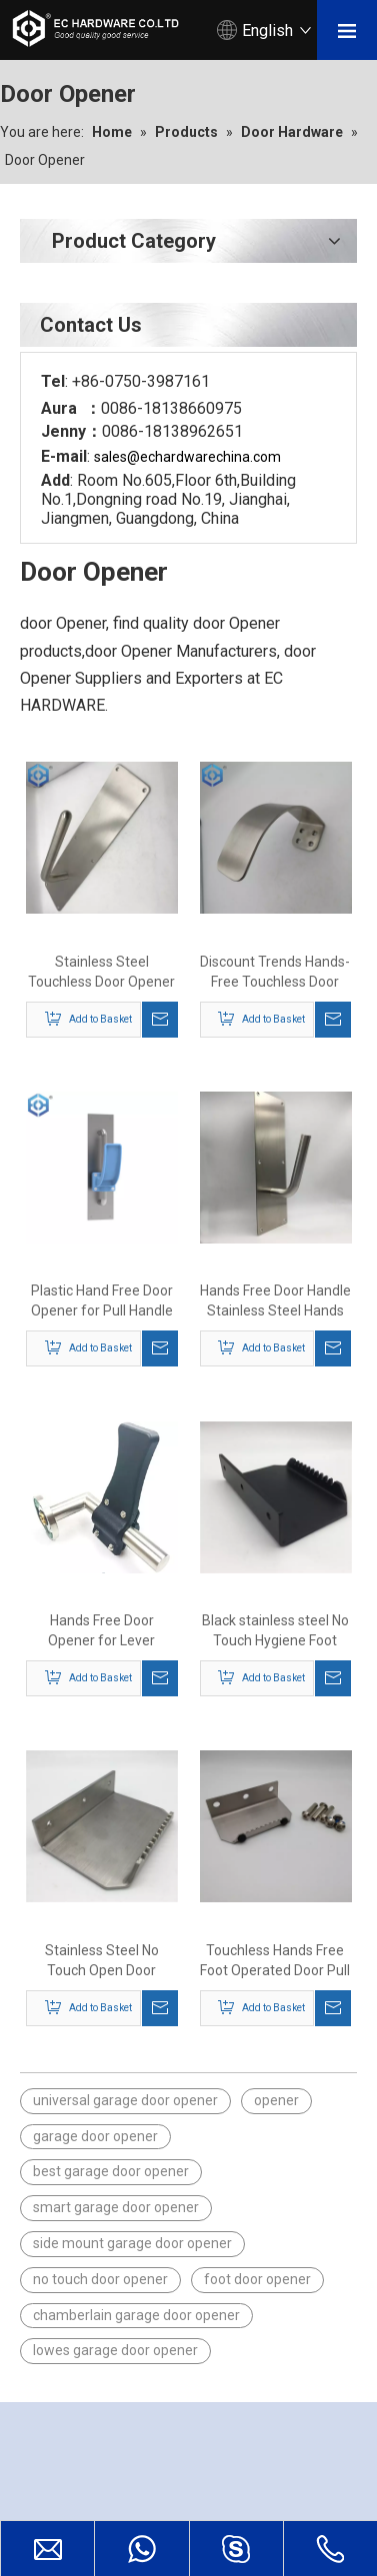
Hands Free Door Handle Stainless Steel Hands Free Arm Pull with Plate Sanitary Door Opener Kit (275, 1301)
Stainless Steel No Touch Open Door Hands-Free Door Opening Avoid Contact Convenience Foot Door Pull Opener (102, 1961)
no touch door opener (100, 2279)
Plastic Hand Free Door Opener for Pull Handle (102, 1300)
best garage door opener (111, 2171)
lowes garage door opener (115, 2350)
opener (276, 2100)
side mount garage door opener (132, 2243)
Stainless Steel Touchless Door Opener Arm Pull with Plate (101, 973)
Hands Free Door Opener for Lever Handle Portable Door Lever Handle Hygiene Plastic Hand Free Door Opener (102, 1631)
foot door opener (257, 2279)
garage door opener (95, 2136)
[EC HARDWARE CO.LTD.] (36, 2457)
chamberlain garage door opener (136, 2315)
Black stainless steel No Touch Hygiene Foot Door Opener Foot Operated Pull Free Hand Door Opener (275, 1631)
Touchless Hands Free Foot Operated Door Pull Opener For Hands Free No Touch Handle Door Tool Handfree (275, 1961)
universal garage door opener (125, 2100)
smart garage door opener (116, 2207)
